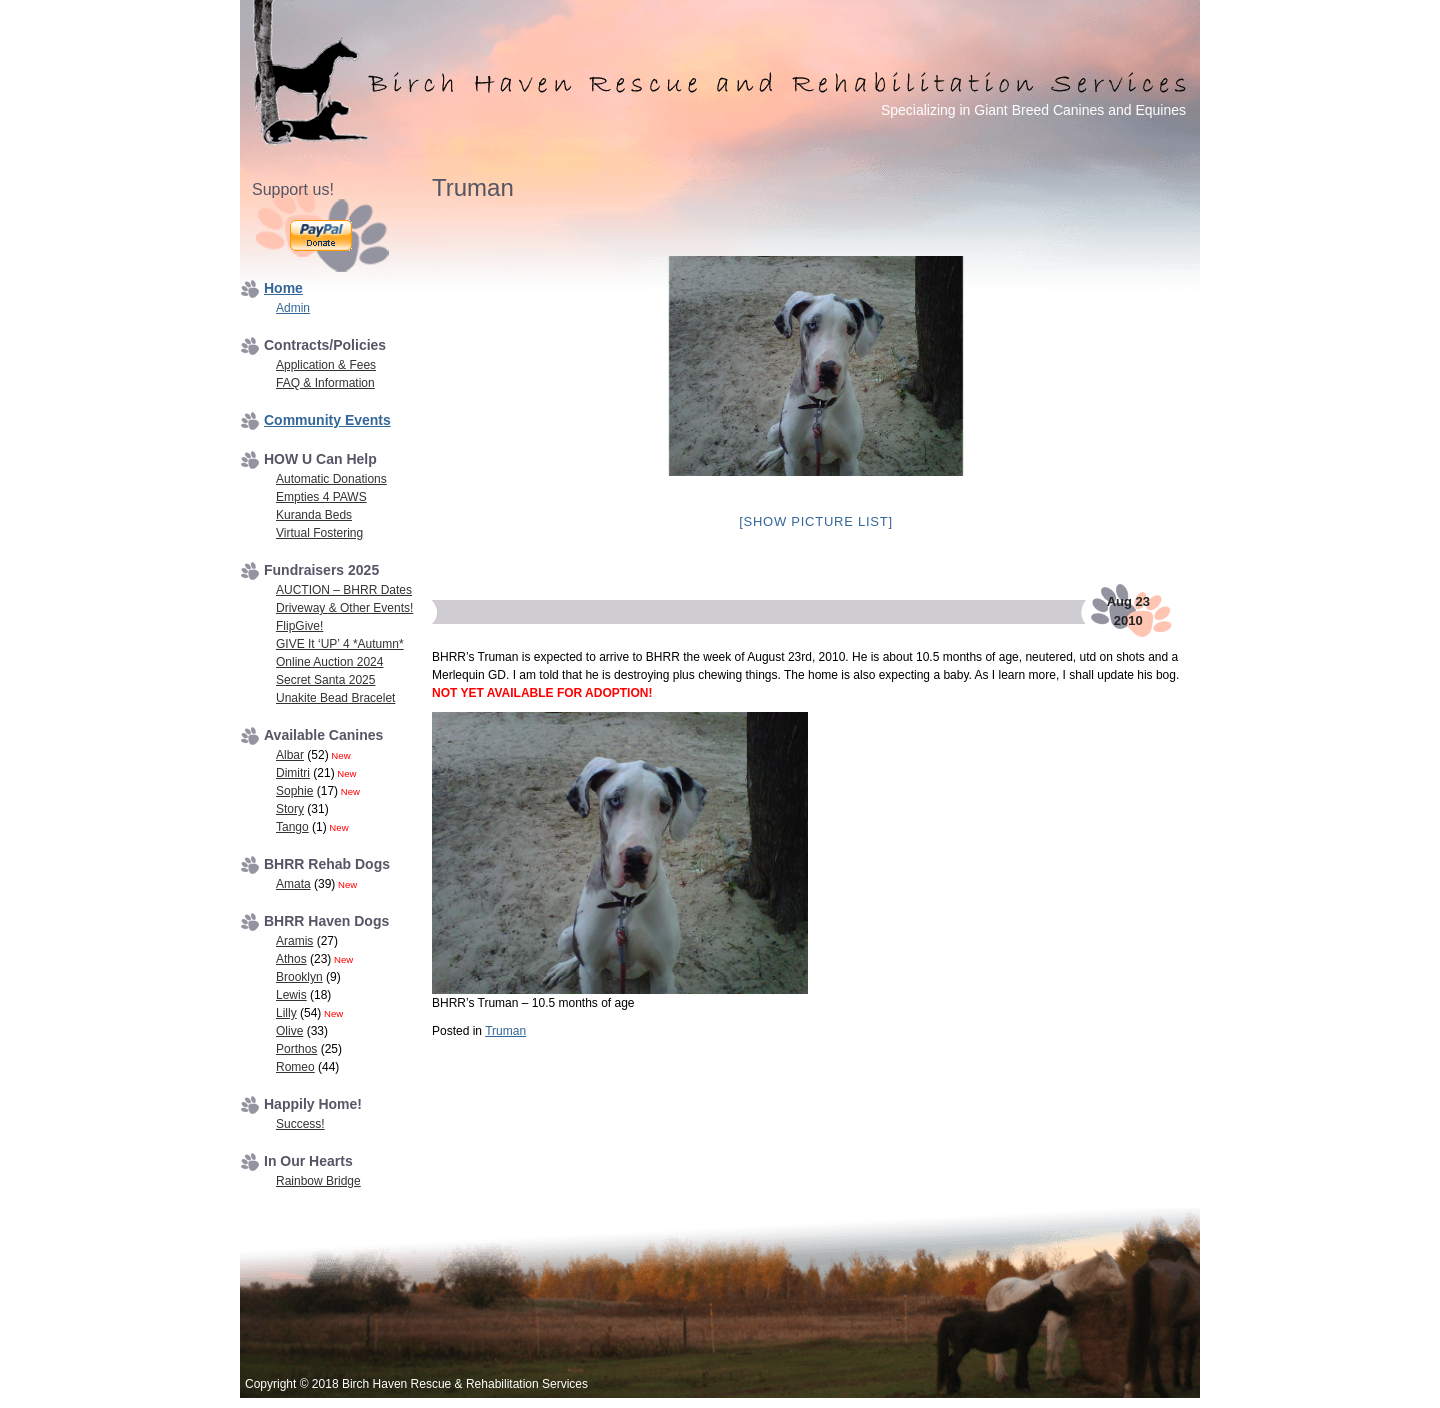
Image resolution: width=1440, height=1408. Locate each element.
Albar (290, 755)
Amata (293, 884)
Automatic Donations (331, 479)
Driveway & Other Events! (344, 608)
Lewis (291, 995)
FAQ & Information (325, 383)
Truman (505, 1031)
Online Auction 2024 (329, 662)
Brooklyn (299, 977)
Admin (293, 308)
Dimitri (293, 773)
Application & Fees (326, 365)
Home (283, 288)
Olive (289, 1031)
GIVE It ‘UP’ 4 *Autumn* (340, 644)
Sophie (294, 791)
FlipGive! (299, 626)
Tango (292, 827)
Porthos (296, 1049)
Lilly (286, 1013)
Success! (300, 1124)
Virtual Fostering (319, 533)
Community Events (327, 420)
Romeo (295, 1067)
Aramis (294, 941)
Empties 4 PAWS (321, 497)
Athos (291, 959)
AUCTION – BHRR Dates (344, 590)
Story (290, 809)
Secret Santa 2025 (325, 680)
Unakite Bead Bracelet (335, 698)
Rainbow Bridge (318, 1181)
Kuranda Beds (314, 515)
